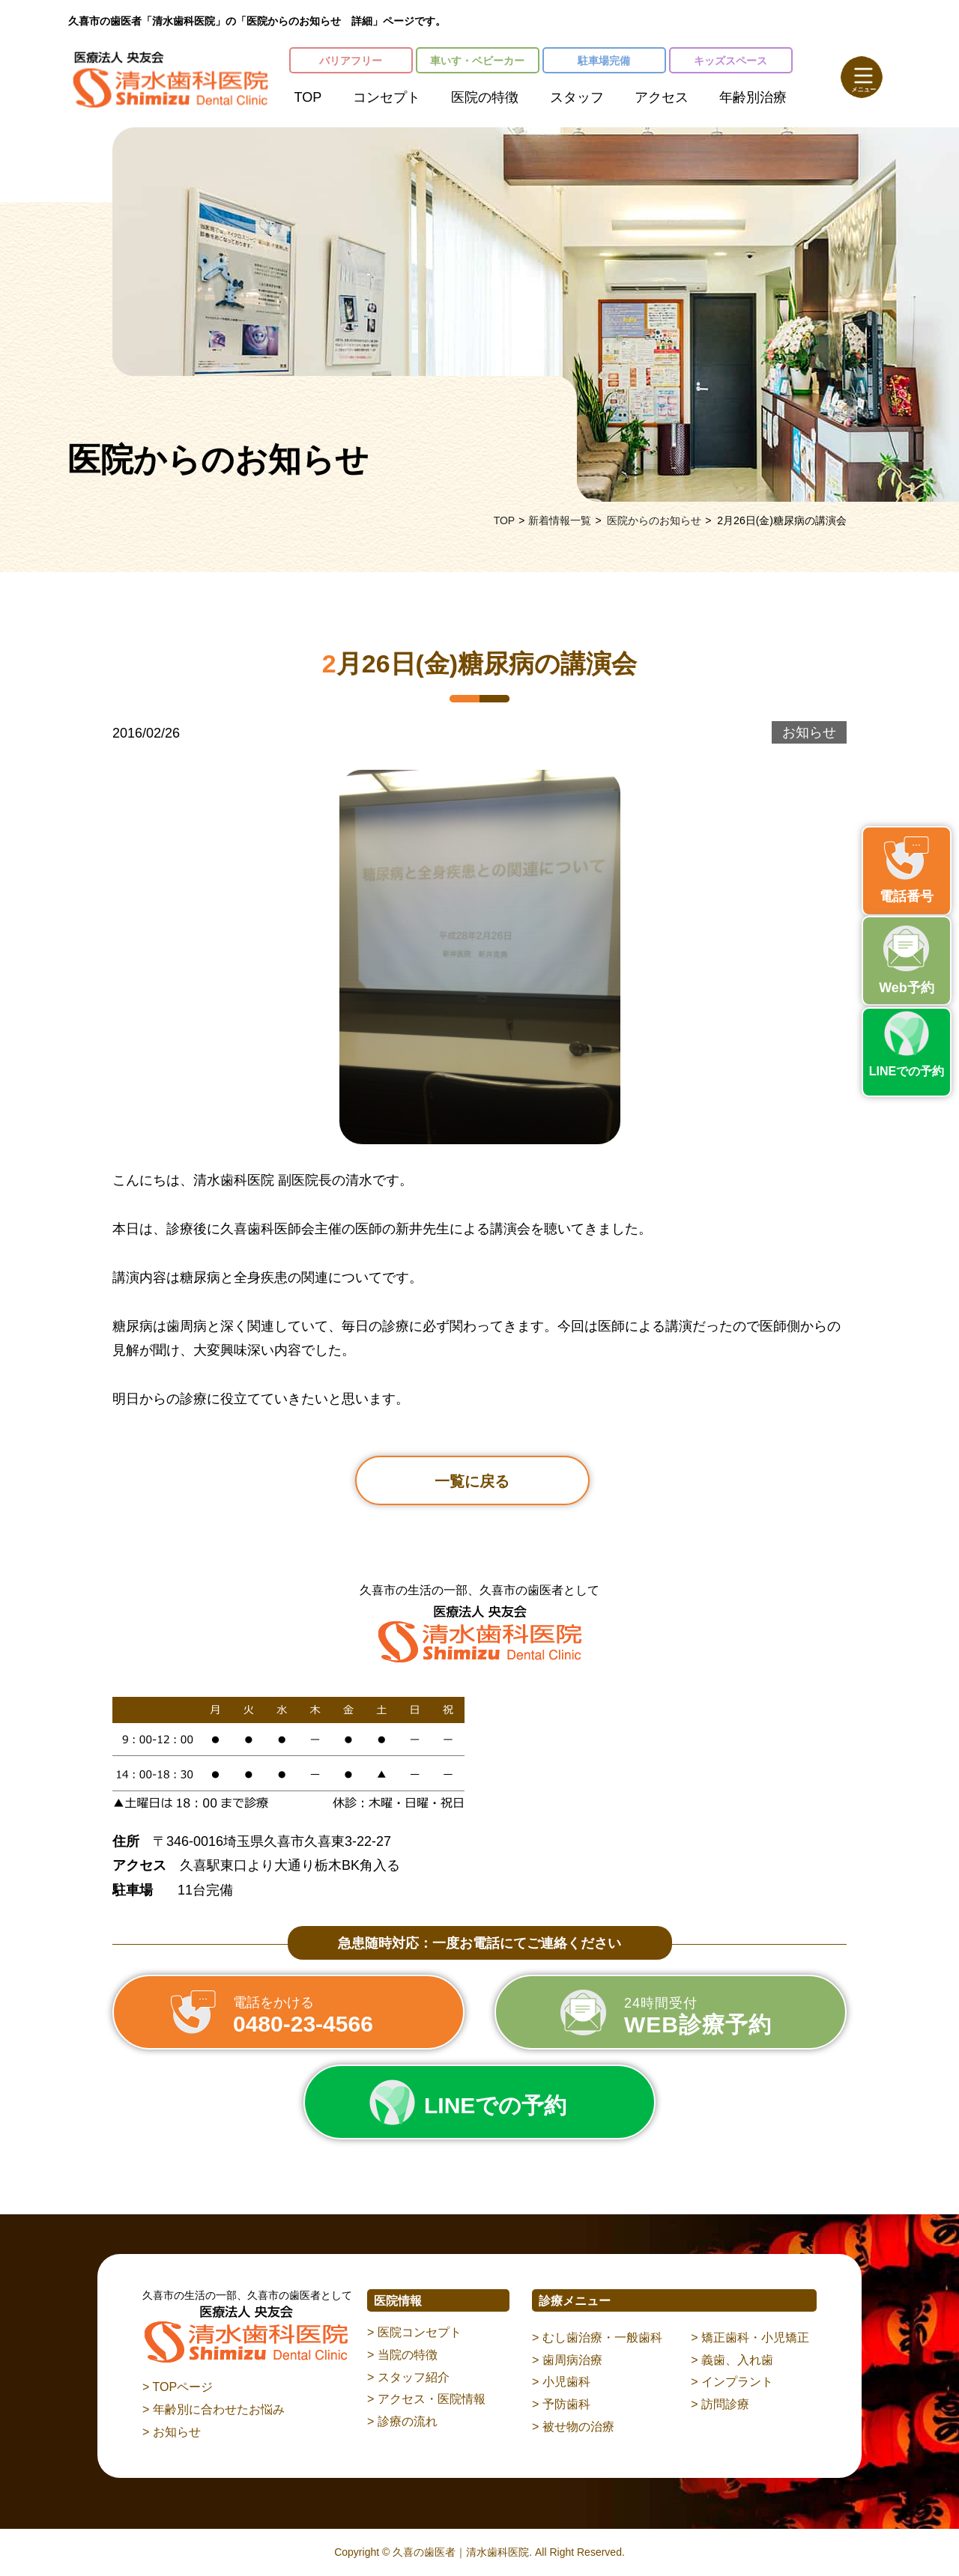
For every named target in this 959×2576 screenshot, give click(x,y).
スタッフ (577, 97)
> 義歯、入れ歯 (732, 2360)
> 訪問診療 (720, 2404)
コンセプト (386, 97)
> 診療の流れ (402, 2421)
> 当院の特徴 (402, 2354)
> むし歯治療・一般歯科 (597, 2337)
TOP (308, 97)
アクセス (662, 97)
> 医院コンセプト (414, 2332)
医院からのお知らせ (654, 520)
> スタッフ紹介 (408, 2377)
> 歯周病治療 (567, 2360)
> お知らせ (171, 2431)
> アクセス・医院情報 (426, 2399)
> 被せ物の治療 (573, 2426)
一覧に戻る (472, 1481)
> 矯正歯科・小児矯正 (750, 2337)
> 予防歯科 (561, 2404)
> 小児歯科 (561, 2381)
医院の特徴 (484, 97)
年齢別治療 (753, 97)
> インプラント (732, 2381)
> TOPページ (177, 2387)
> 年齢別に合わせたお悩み (213, 2409)
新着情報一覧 (559, 520)
